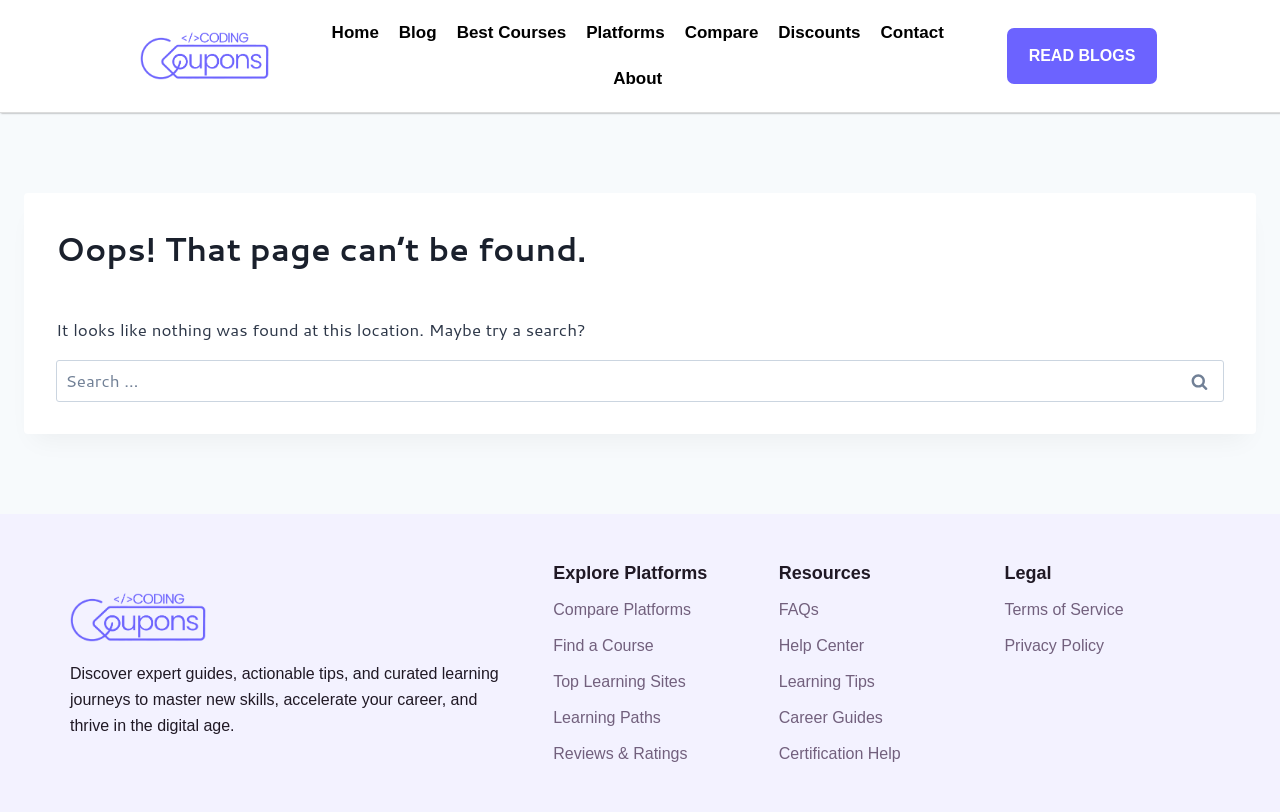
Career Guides (831, 717)
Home (355, 32)
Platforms (625, 32)
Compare (722, 32)
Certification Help (840, 753)
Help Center (821, 645)
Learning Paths (607, 717)
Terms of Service (1063, 609)
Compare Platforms (622, 609)
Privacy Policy (1054, 645)
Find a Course (603, 645)
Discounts (819, 32)
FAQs (799, 609)
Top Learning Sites (619, 681)
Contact (912, 32)
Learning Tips (827, 681)
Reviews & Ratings (620, 753)
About (637, 78)
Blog (418, 32)
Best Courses (512, 32)
